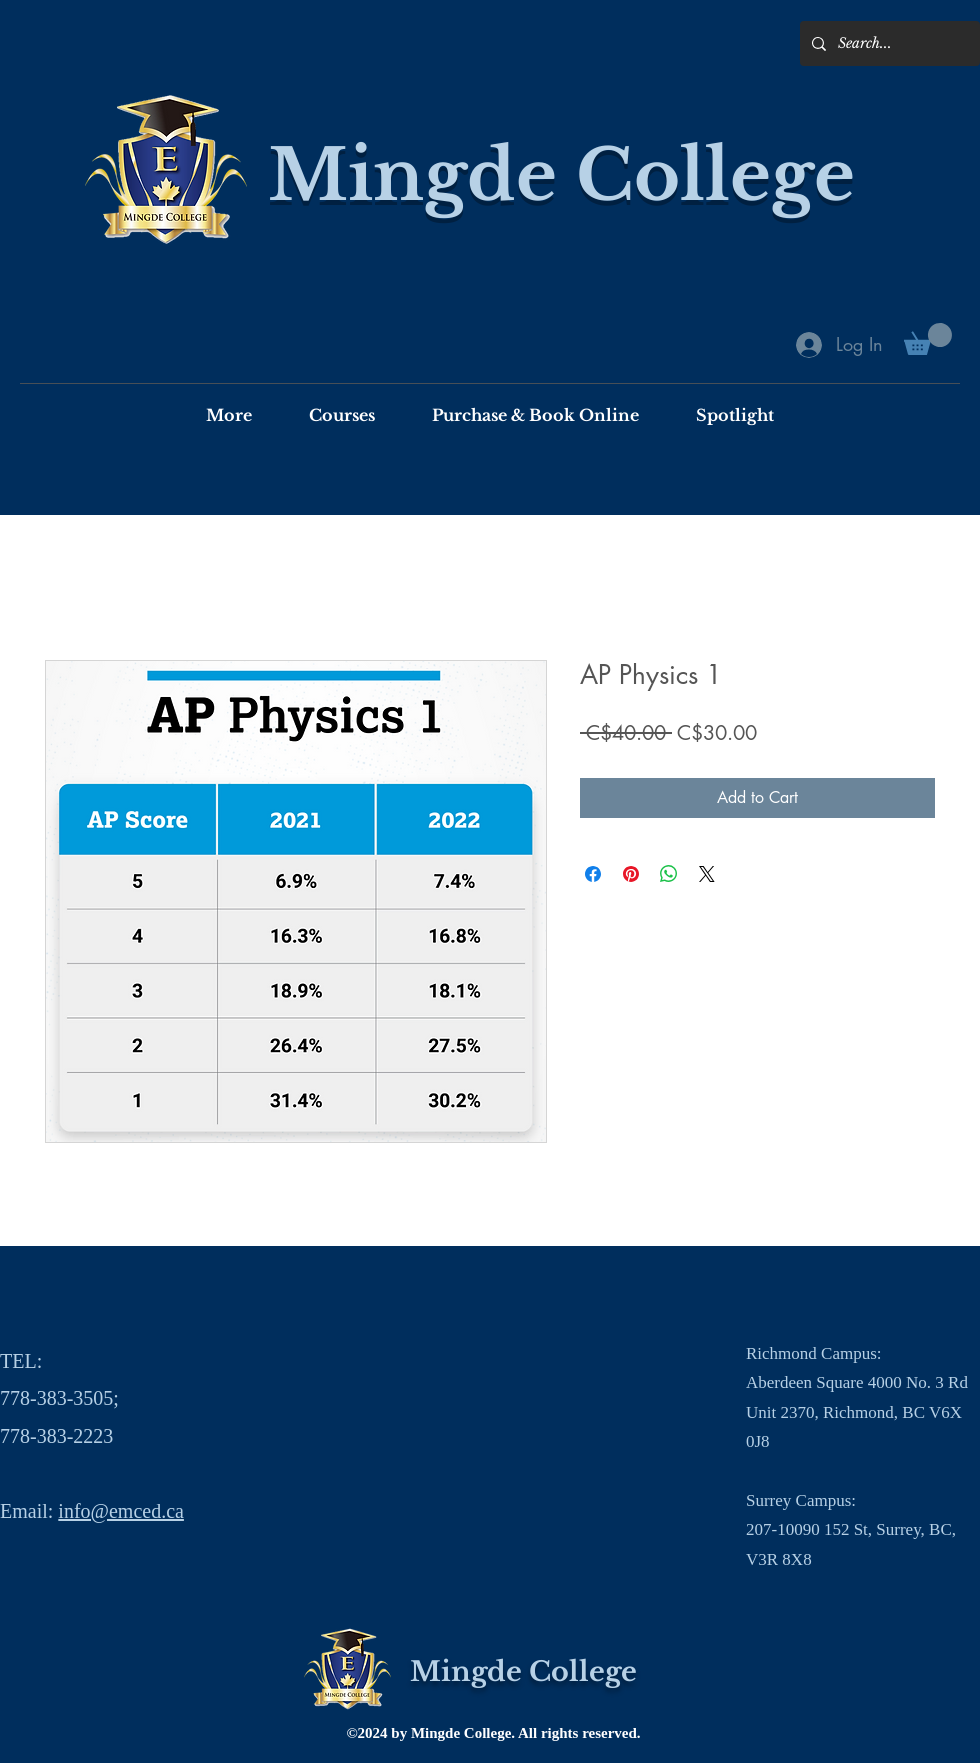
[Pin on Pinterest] (631, 874)
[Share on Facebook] (593, 874)
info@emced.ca (121, 1511)
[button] (928, 339)
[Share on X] (707, 874)
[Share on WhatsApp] (669, 874)
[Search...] (888, 43)
